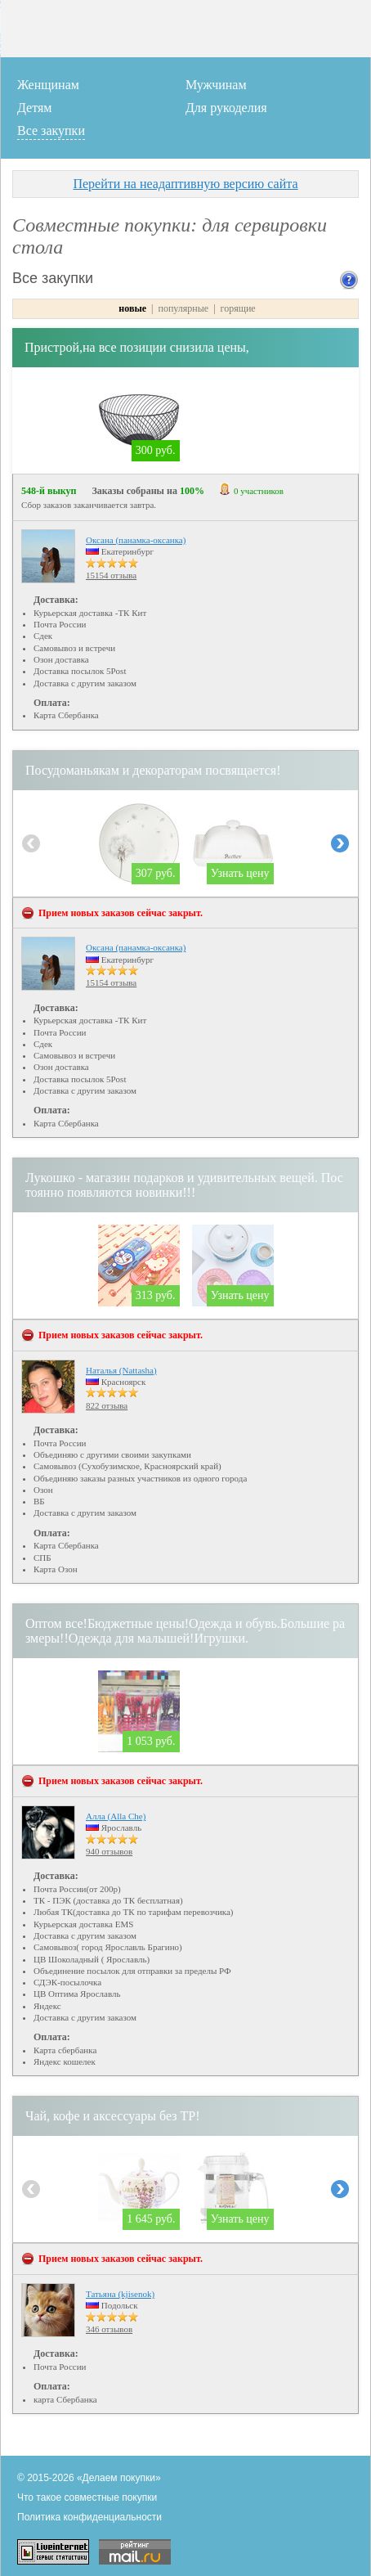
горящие (238, 308)
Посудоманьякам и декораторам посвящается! (153, 770)
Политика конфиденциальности (89, 2517)
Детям (34, 108)
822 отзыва (106, 1405)
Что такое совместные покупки (87, 2497)
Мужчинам (216, 85)
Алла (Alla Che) (115, 1816)
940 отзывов (109, 1851)
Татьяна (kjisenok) (120, 2294)
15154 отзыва (111, 575)
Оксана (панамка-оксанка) (136, 540)
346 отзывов (109, 2329)
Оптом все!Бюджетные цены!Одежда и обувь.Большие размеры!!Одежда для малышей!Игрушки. (185, 1630)
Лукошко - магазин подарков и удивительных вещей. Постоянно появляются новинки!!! (184, 1185)
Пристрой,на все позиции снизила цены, (137, 347)
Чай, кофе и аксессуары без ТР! (112, 2116)
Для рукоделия (226, 108)
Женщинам (48, 85)
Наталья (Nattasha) (121, 1370)
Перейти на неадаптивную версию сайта (185, 184)
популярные (184, 308)
